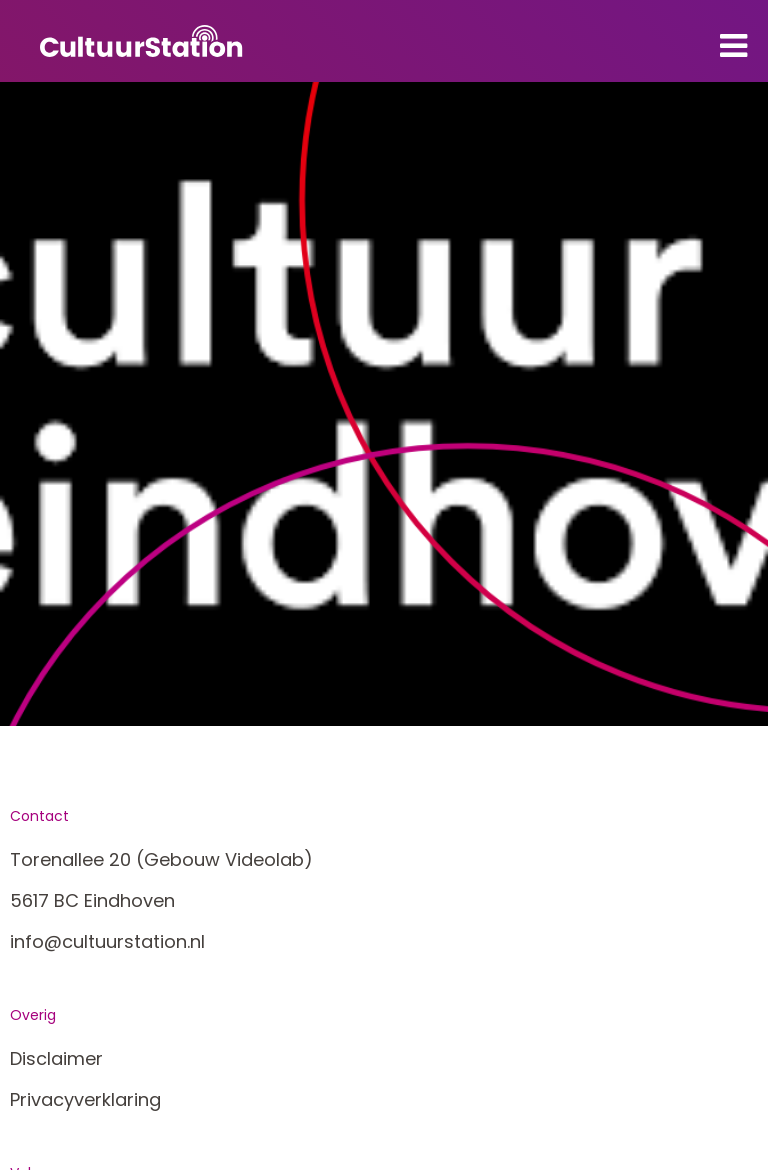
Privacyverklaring (85, 1099)
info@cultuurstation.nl (107, 941)
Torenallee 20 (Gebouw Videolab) (161, 859)
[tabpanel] (384, 404)
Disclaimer (56, 1058)
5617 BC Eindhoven (92, 900)
